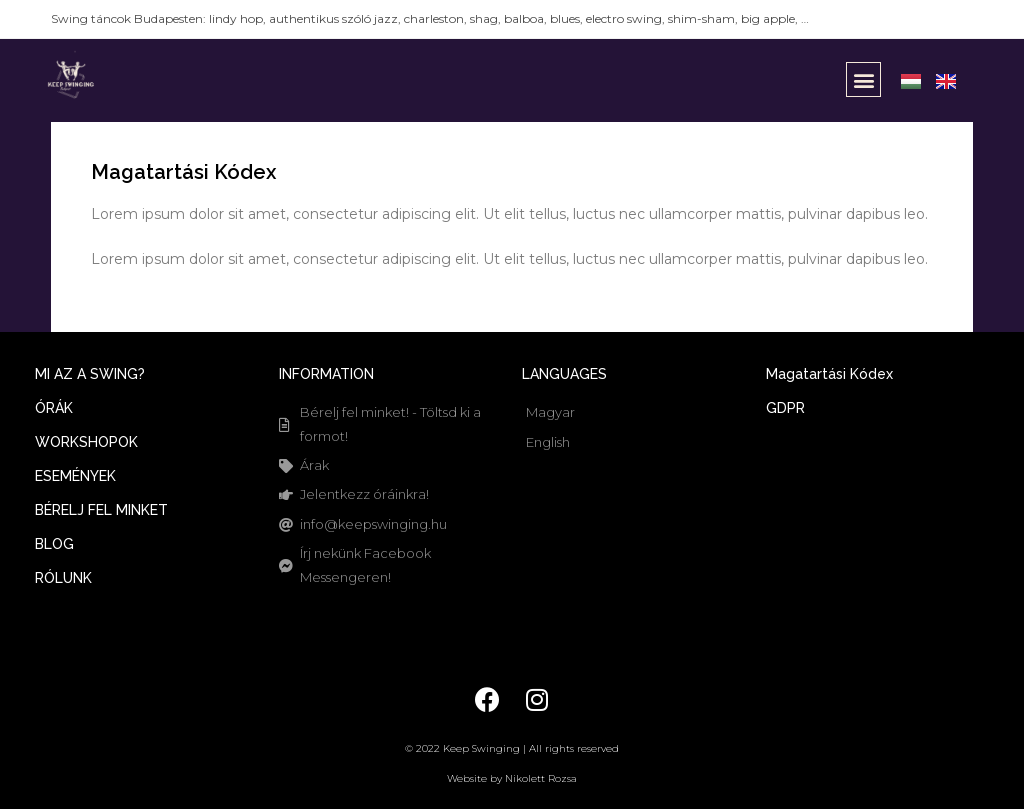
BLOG (54, 544)
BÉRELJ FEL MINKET (101, 510)
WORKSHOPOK (86, 442)
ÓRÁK (54, 408)
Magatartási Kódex (829, 374)
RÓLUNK (63, 578)
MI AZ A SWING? (90, 374)
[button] (863, 79)
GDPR (785, 408)
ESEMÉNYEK (75, 476)
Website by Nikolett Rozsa (512, 778)
